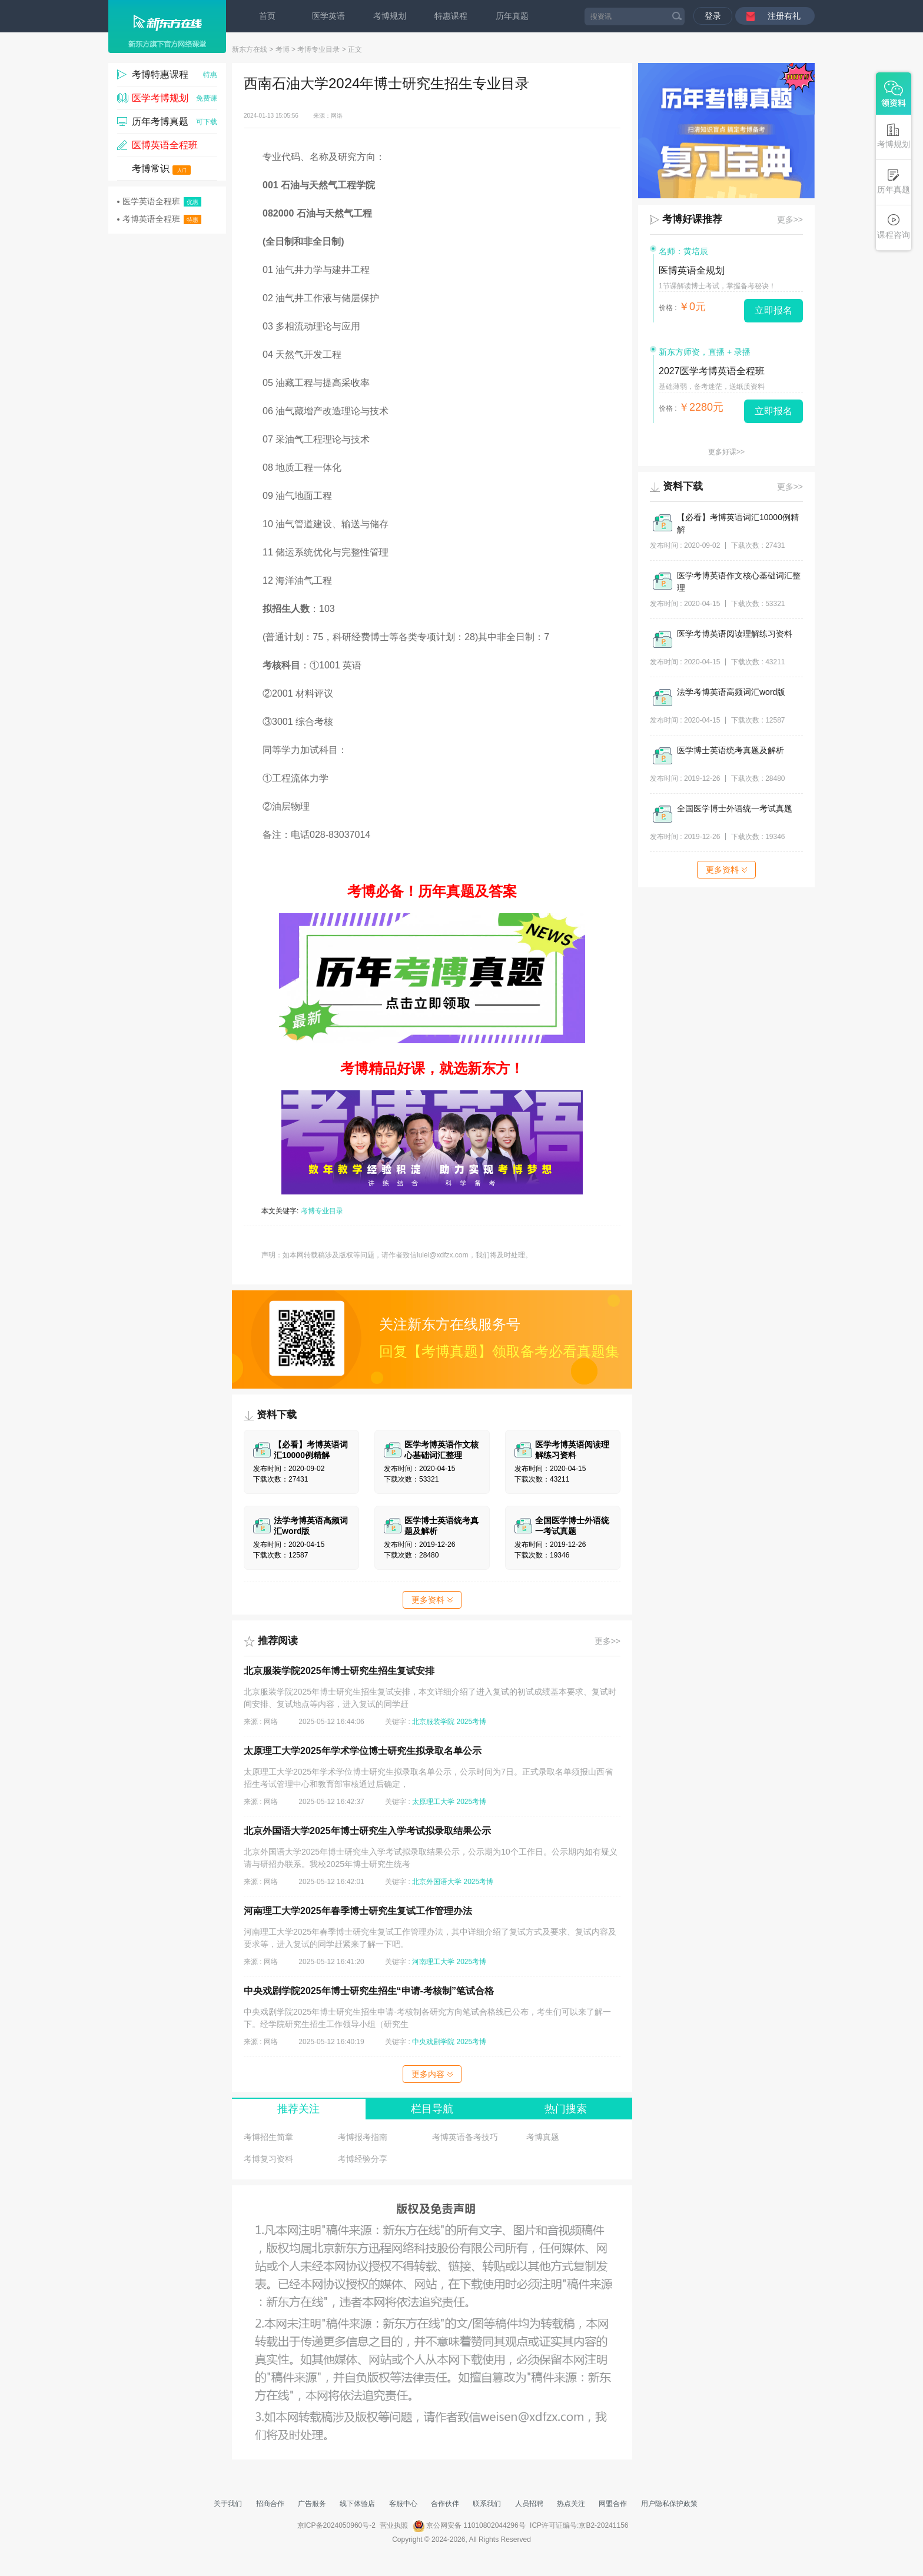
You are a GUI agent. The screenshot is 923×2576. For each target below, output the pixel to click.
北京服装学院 (433, 1722)
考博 (282, 49)
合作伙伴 (445, 2504)
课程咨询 (893, 226)
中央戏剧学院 (433, 2042)
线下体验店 (357, 2504)
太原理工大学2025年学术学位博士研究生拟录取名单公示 (363, 1751)
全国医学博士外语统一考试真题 (734, 808)
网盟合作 (613, 2504)
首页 (267, 16)
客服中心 (403, 2504)
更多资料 (432, 1600)
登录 (713, 16)
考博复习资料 (268, 2159)
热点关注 (571, 2504)
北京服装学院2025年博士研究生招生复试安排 (339, 1671)
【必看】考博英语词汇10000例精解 (738, 523)
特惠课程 (450, 16)
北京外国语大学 (437, 1882)
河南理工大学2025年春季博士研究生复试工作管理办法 (358, 1911)
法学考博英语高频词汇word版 (731, 692)
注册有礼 (784, 16)
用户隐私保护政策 (669, 2504)
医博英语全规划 (692, 270)
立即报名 (773, 310)
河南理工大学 (433, 1962)
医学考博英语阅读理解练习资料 (734, 633)
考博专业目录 (318, 49)
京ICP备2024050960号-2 (336, 2525)
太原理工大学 (433, 1802)
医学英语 (328, 16)
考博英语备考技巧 (465, 2137)
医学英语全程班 (159, 202)
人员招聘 (529, 2504)
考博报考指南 (362, 2137)
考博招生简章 (268, 2137)
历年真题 (512, 16)
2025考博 (472, 1722)
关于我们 (228, 2504)
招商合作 (270, 2504)
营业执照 (394, 2525)
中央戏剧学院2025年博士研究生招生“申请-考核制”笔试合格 (369, 1991)
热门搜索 (565, 2109)
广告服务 (312, 2504)
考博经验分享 (362, 2159)
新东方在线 (249, 49)
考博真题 (542, 2137)
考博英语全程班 (159, 219)
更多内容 (432, 2074)
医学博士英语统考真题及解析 (730, 750)
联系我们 (487, 2504)
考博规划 (389, 16)
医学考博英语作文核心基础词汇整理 (739, 582)
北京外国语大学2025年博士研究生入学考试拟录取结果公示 (367, 1831)
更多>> (607, 1641)
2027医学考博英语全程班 (712, 371)
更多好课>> (726, 452)
